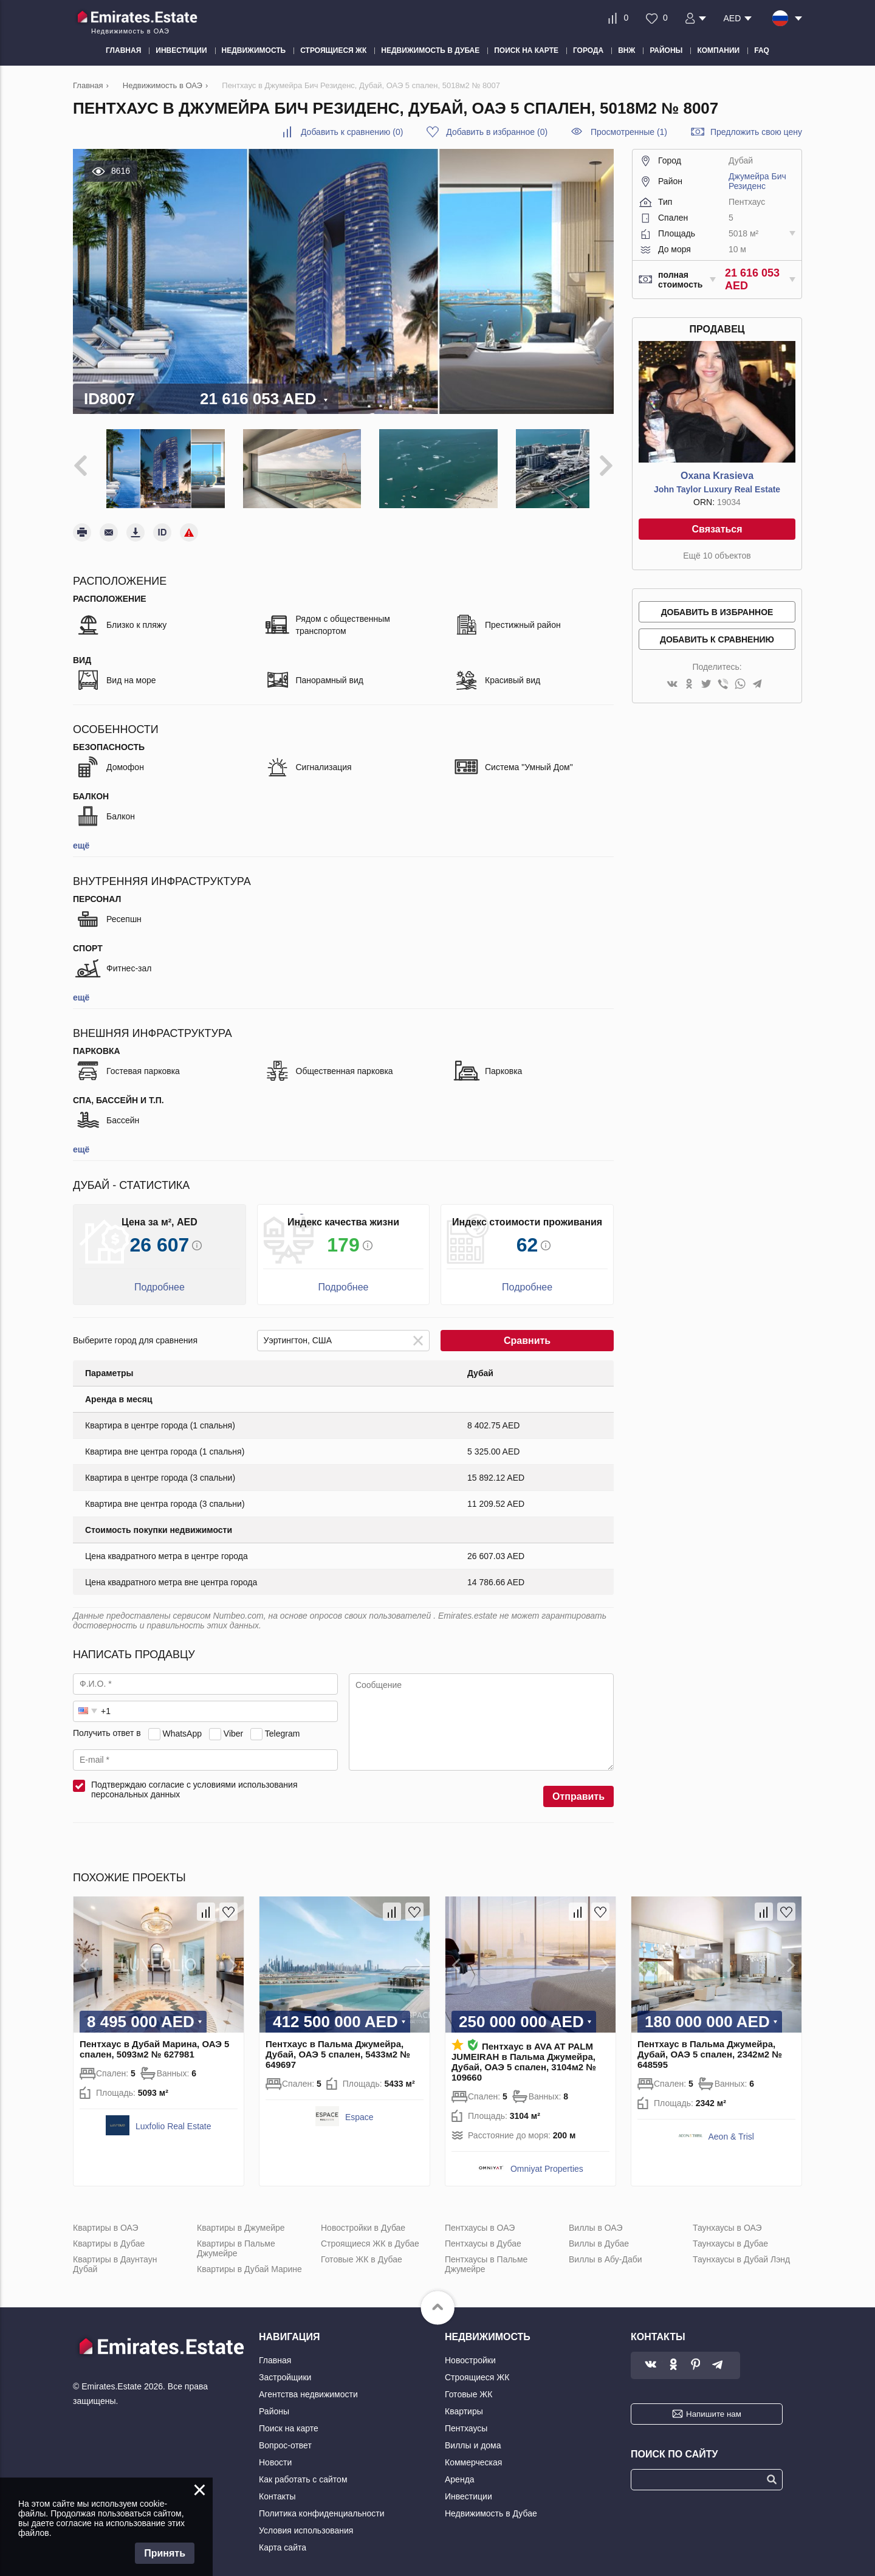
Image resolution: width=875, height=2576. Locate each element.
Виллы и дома (473, 2436)
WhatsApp (182, 1724)
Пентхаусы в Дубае (483, 2234)
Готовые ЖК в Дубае (361, 2250)
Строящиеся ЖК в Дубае (370, 2234)
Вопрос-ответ (285, 2436)
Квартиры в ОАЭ (106, 2218)
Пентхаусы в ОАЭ (480, 2218)
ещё (81, 836)
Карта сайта (282, 2538)
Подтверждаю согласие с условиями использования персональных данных (194, 1780)
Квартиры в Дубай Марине (249, 2260)
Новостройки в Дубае (363, 2218)
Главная (275, 2351)
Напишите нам (713, 2404)
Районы (274, 2402)
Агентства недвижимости (308, 2385)
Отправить (578, 1787)
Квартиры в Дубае (109, 2234)
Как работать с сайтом (303, 2470)
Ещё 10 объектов (717, 555)
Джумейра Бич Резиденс (757, 181)
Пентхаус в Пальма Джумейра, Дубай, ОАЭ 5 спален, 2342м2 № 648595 (709, 2045)
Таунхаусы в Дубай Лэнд (741, 2250)
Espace (359, 2108)
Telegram (282, 1724)
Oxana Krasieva (717, 475)
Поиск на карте (288, 2419)
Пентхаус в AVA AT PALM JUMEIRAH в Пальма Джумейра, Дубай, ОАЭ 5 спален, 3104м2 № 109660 (523, 2052)
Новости (275, 2453)
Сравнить (527, 1331)
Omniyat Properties (546, 2159)
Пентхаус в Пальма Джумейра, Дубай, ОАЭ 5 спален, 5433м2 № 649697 (338, 2045)
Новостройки (470, 2351)
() (352, 132)
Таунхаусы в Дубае (730, 2234)
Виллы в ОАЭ (595, 2218)
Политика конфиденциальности (322, 2504)
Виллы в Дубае (599, 2234)
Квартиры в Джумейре (241, 2218)
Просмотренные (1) (629, 132)
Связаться (716, 529)
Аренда (460, 2470)
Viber (233, 1724)
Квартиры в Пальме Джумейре (236, 2239)
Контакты (277, 2487)
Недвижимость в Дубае (491, 2504)
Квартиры (464, 2402)
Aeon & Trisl (731, 2127)
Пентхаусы (466, 2419)
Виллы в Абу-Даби (605, 2250)
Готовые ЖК (468, 2385)
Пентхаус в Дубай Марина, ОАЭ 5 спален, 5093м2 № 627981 (154, 2040)
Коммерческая (473, 2453)
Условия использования (306, 2521)
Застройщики (285, 2368)
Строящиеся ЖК (477, 2368)
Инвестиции (468, 2487)
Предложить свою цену (756, 132)
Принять (164, 2553)
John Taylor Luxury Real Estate (717, 489)
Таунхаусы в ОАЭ (727, 2218)
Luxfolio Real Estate (173, 2117)
